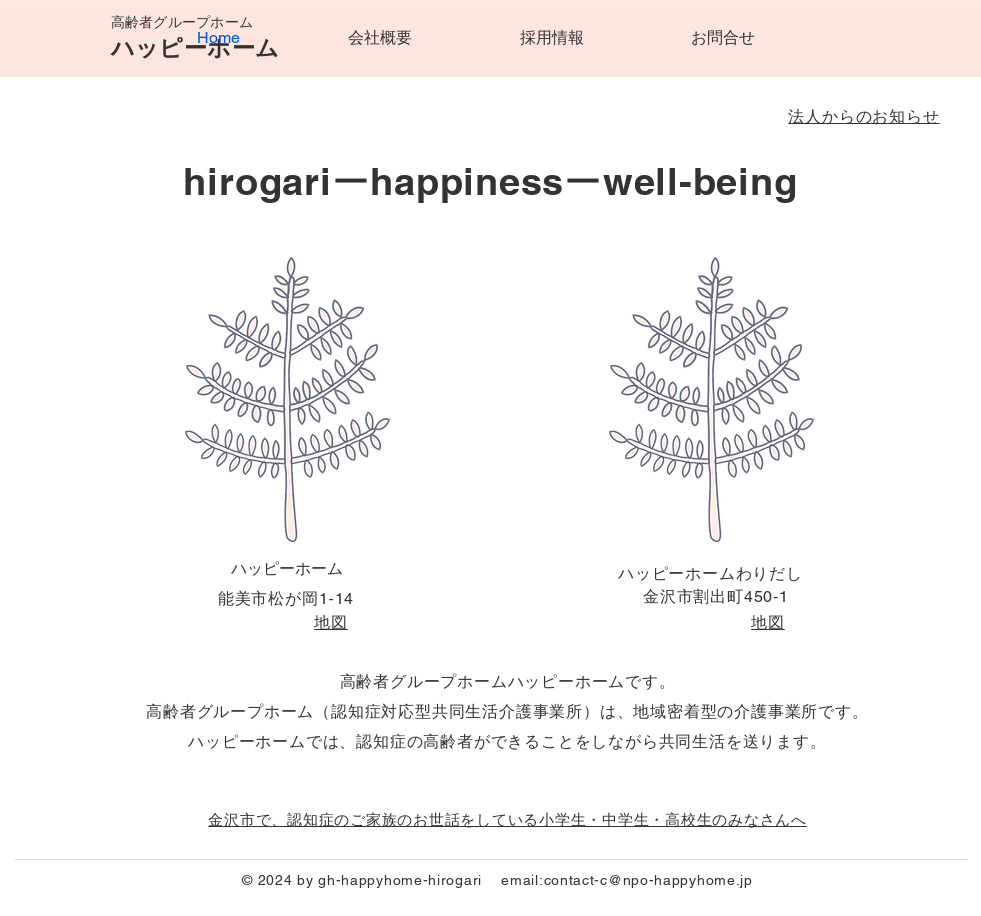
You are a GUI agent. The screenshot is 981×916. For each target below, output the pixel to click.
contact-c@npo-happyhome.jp (648, 880)
